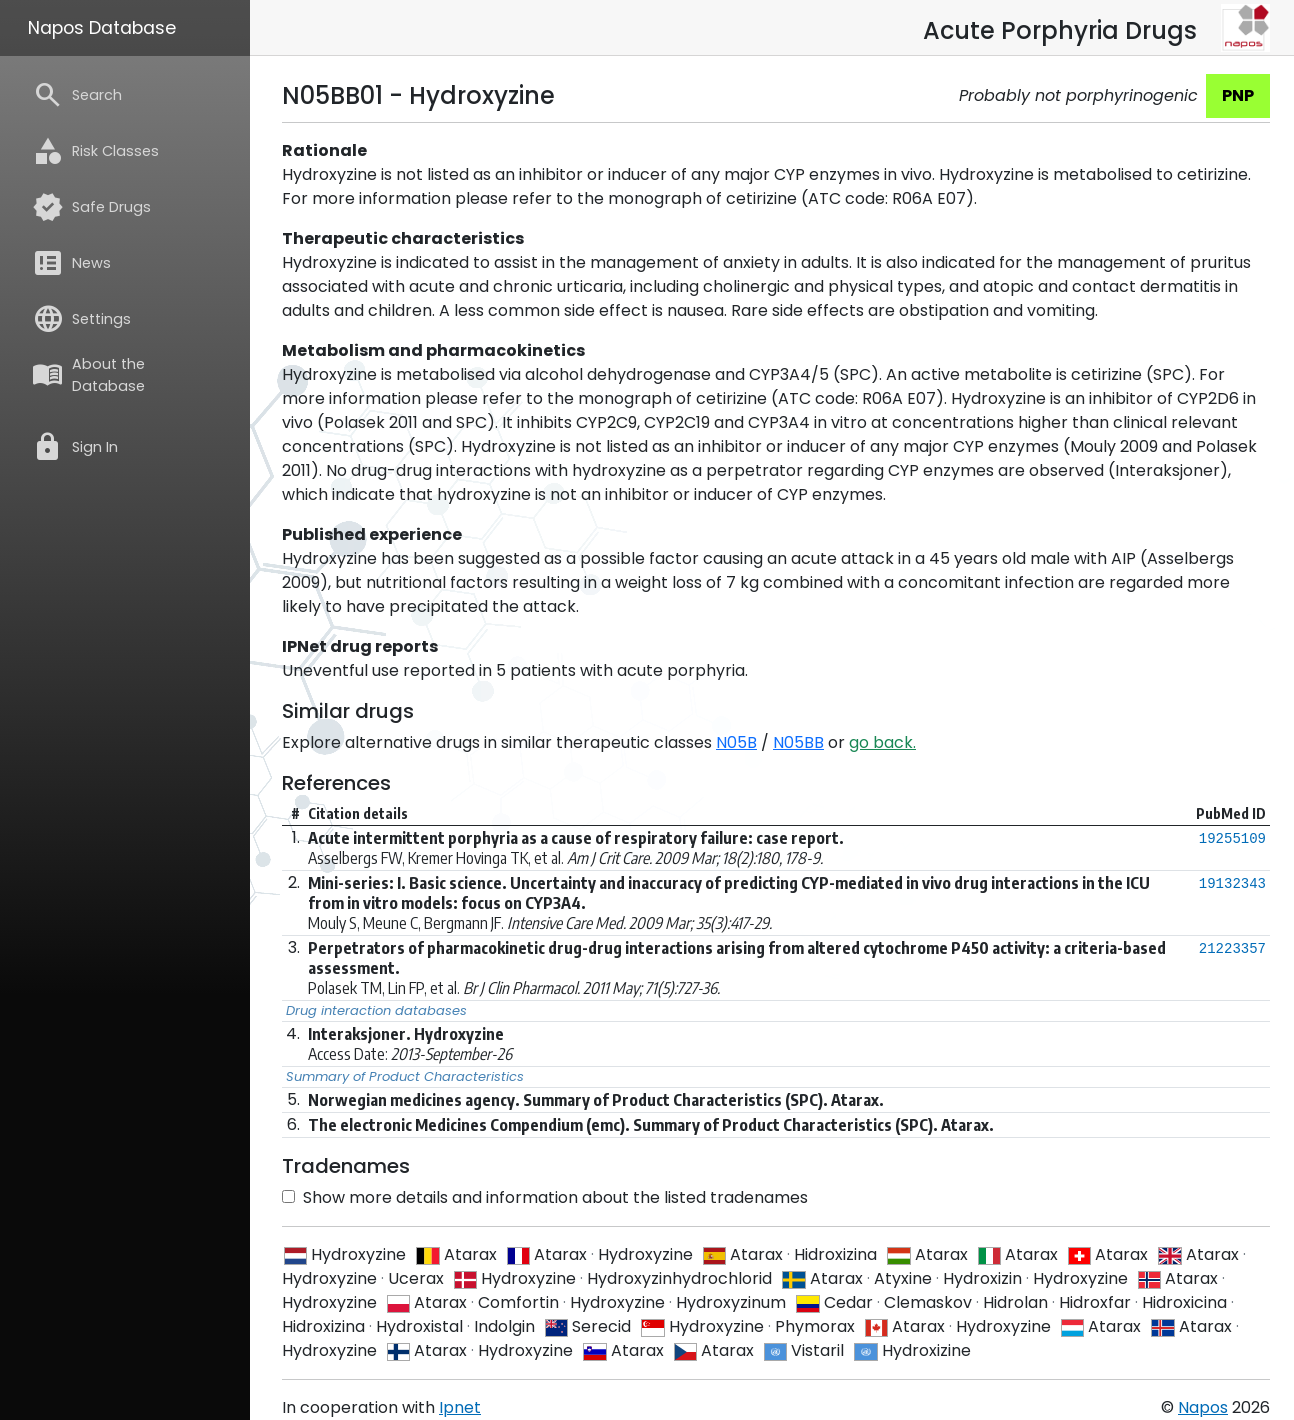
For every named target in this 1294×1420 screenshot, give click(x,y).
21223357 (1232, 949)
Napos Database (102, 28)
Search (77, 95)
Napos (1203, 1407)
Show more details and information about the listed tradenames (545, 1197)
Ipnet (460, 1407)
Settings (81, 319)
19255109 (1232, 839)
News (71, 263)
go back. (882, 742)
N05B (736, 742)
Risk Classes (95, 151)
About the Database (88, 375)
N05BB (798, 742)
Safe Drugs (91, 207)
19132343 (1232, 884)
